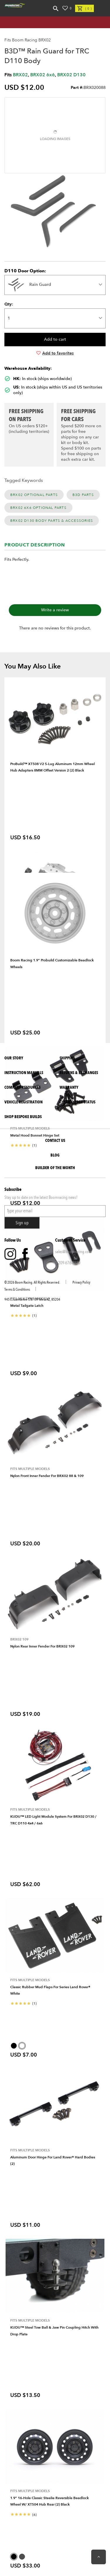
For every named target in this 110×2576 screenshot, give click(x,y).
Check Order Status (77, 1102)
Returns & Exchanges (79, 1073)
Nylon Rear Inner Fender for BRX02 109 (42, 1646)
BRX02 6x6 (42, 75)
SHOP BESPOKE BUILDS (23, 1117)
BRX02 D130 (71, 75)
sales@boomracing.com (73, 1252)
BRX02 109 (19, 1639)
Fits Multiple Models (30, 1468)
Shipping (67, 1058)
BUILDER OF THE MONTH (55, 1168)
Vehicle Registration (23, 1102)
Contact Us (55, 1140)
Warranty (69, 1087)
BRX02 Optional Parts (34, 494)
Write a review (55, 610)
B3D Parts (83, 494)
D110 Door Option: (25, 271)
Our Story (13, 1058)
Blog (55, 1155)
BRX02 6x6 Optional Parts (38, 507)
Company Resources (22, 1087)
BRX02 (20, 75)
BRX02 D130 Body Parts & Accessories (51, 520)
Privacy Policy (81, 1282)
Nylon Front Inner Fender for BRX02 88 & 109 (47, 1475)
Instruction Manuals (23, 1073)
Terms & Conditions (17, 1289)
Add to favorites (55, 353)
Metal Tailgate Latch (26, 1305)
